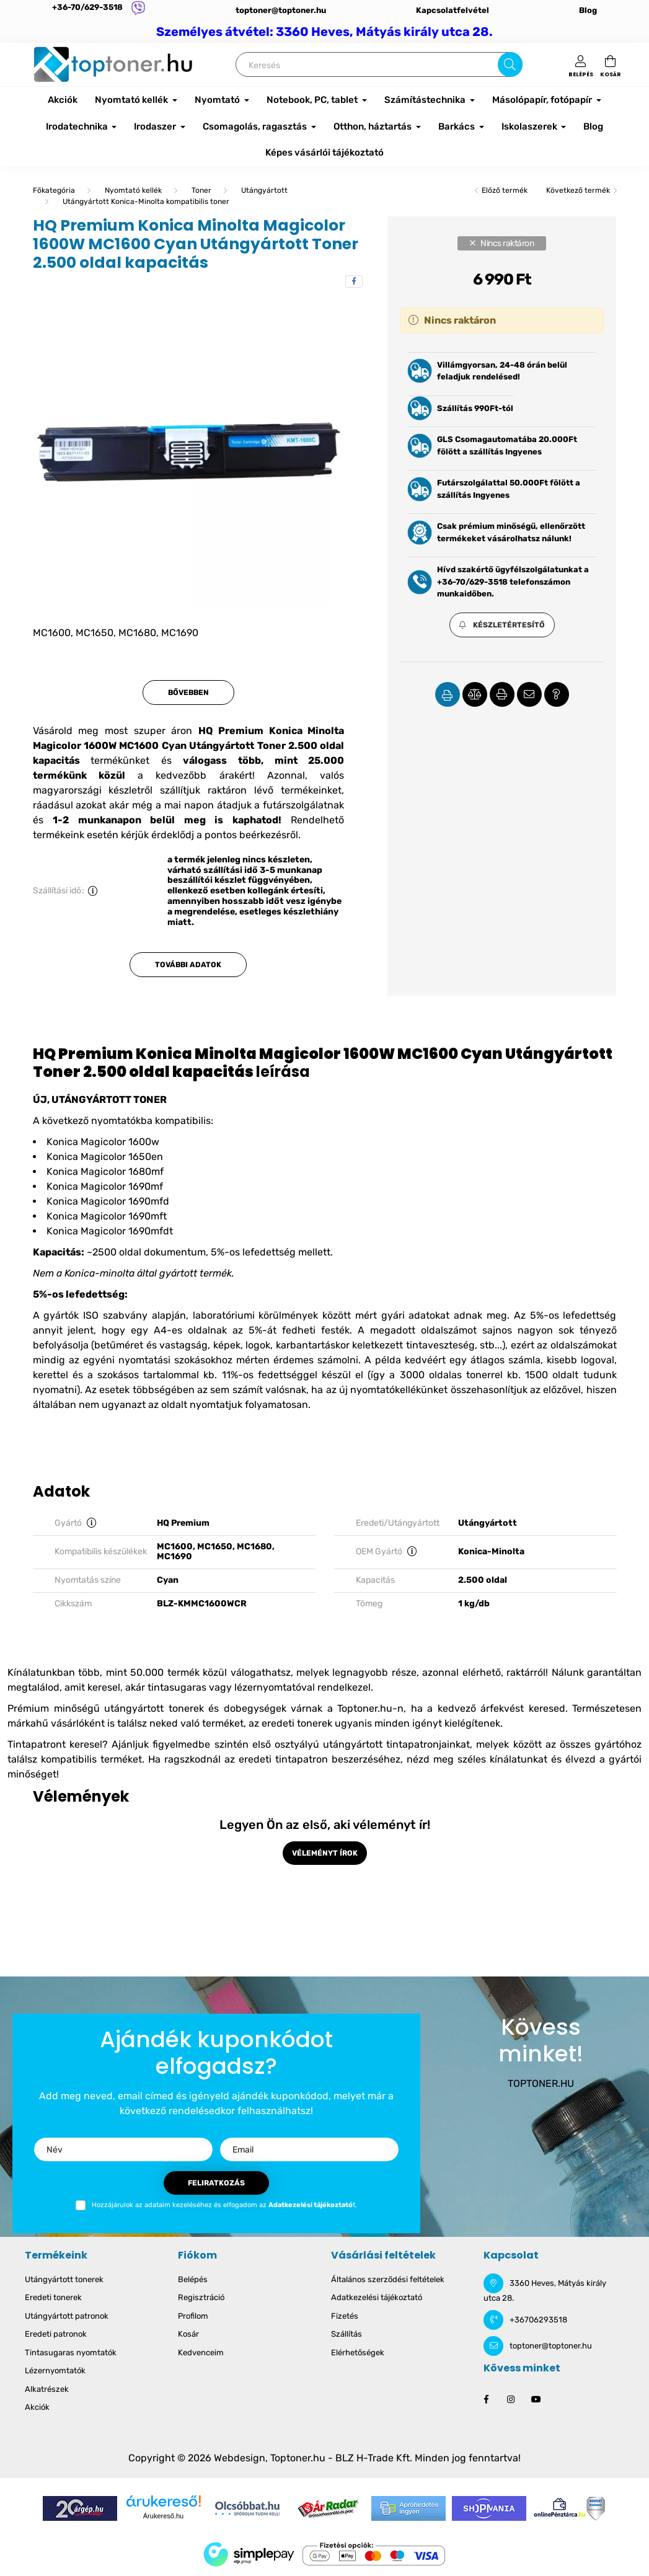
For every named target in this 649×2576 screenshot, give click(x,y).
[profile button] (580, 64)
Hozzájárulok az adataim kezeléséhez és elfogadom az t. (224, 2205)
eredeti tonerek (297, 1723)
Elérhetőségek (357, 2352)
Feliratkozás (216, 2183)
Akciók (62, 99)
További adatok (188, 964)
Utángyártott (264, 190)
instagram (510, 2399)
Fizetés (344, 2316)
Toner (201, 190)
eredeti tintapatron (283, 1759)
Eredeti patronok (56, 2334)
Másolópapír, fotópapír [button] (543, 99)
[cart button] (610, 64)
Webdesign (239, 2458)
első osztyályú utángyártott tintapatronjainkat (361, 1744)
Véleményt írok (325, 1853)
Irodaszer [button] (156, 126)
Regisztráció (201, 2297)
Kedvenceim (201, 2352)
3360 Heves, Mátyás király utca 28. (544, 2290)
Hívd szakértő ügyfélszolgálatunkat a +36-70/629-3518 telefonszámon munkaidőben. (513, 581)
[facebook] (354, 281)
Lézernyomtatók (55, 2370)
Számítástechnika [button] (425, 99)
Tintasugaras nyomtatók (71, 2352)
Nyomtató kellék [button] (132, 99)
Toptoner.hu (297, 2458)
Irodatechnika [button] (78, 126)
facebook (486, 2399)
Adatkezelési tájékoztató (376, 2297)
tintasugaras (177, 1687)
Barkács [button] (457, 126)
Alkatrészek (47, 2389)
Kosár (188, 2334)
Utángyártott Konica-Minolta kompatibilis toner (146, 201)
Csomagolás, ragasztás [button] (256, 126)
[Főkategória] (54, 190)
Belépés (193, 2279)
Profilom (193, 2316)
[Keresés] (379, 64)
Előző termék (505, 190)
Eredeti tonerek (53, 2297)
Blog (588, 10)
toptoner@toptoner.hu (281, 10)
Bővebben (188, 692)
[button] (501, 625)
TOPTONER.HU (541, 2083)
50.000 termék (164, 1672)
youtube (535, 2399)
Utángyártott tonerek (64, 2279)
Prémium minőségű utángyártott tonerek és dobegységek (146, 1708)
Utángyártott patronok (66, 2316)
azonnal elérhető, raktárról (483, 1672)
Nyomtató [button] (218, 99)
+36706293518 (538, 2319)
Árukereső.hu (163, 2516)
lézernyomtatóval (274, 1687)
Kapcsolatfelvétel (452, 10)
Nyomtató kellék (133, 190)
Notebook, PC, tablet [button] (313, 99)
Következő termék (578, 190)
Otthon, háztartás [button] (373, 126)
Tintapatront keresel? (57, 1744)
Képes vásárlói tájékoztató (324, 152)
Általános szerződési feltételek (387, 2279)
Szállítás (346, 2334)
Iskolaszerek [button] (530, 126)
